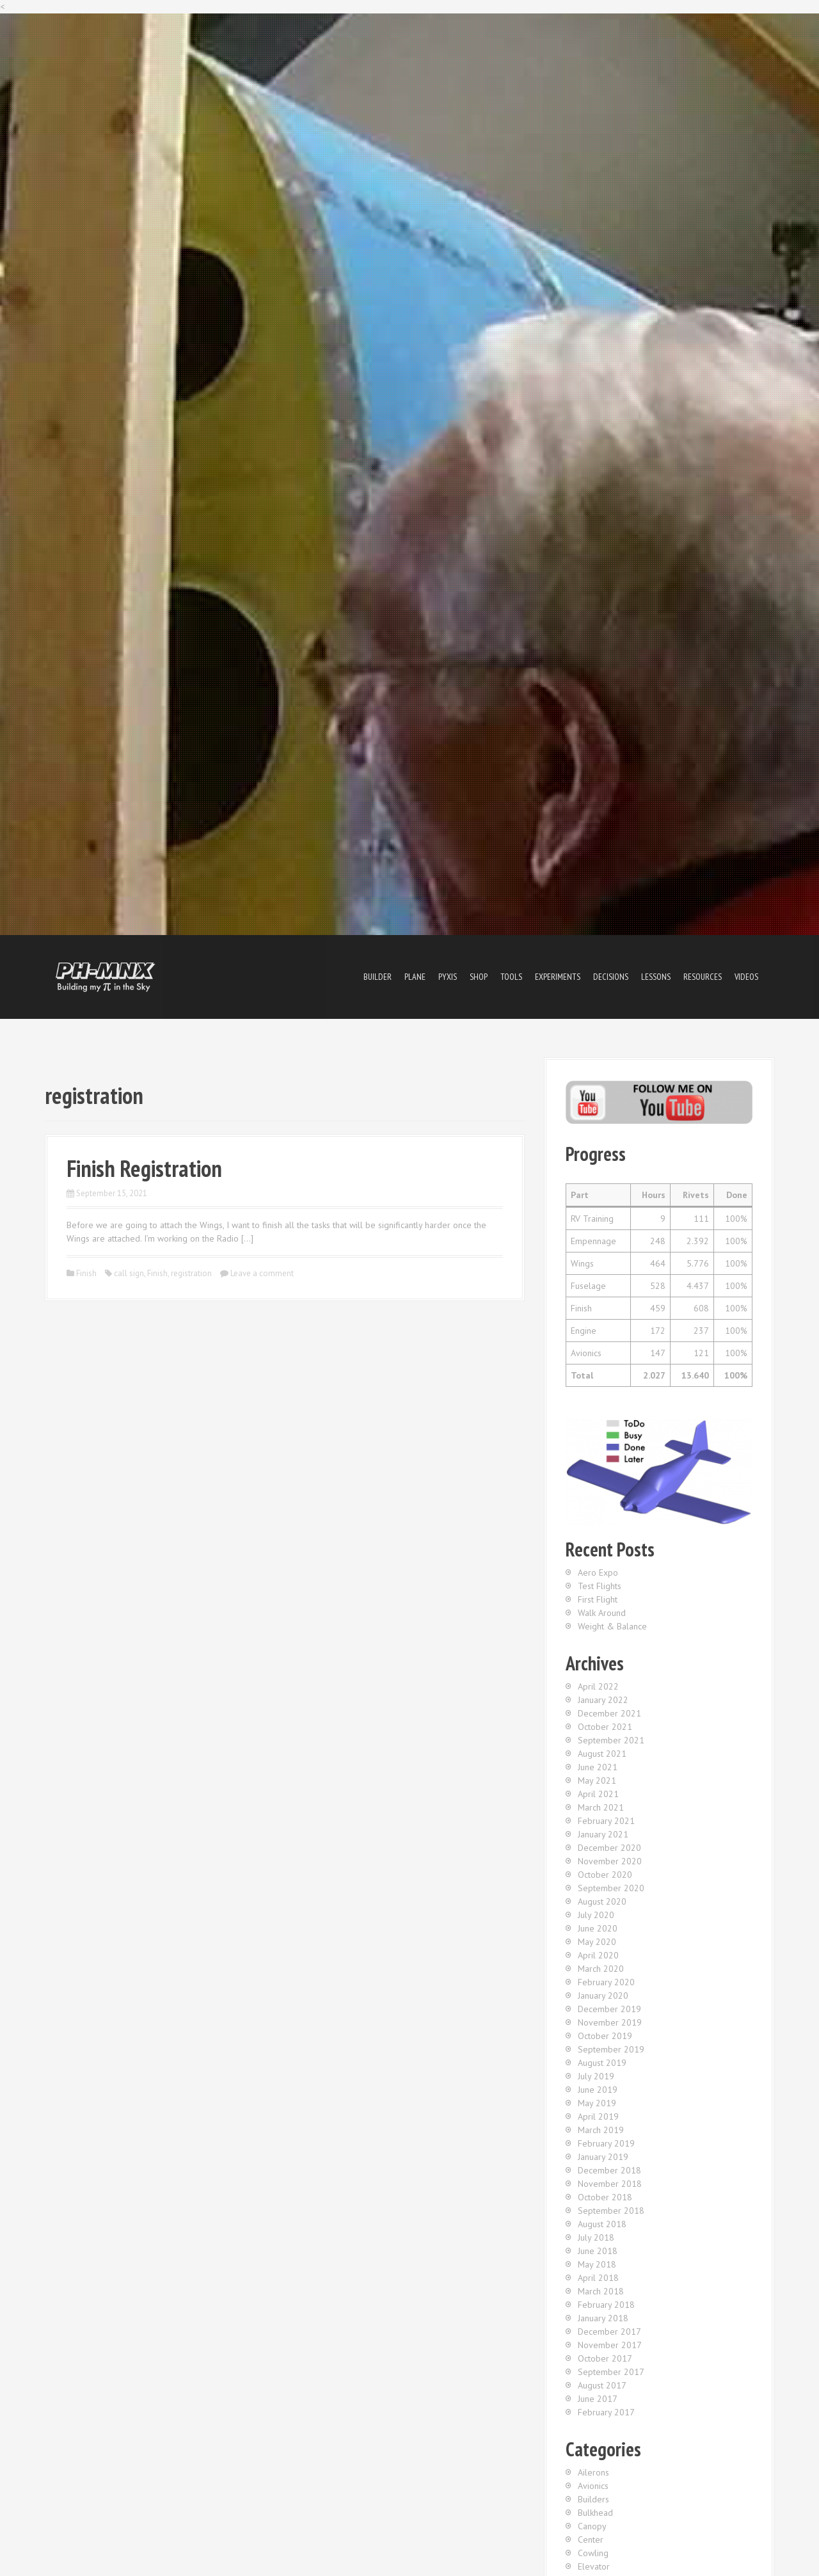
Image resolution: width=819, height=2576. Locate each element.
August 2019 (602, 2062)
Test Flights (599, 1586)
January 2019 (603, 2157)
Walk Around (602, 1613)
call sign (129, 1273)
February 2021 (606, 1821)
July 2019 (596, 2076)
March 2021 (601, 1807)
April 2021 (598, 1794)
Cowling (593, 2553)
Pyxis (447, 976)
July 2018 (596, 2237)
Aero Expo (598, 1572)
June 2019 (597, 2089)
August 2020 (602, 1901)
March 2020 (601, 1968)
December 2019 (609, 2009)
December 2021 (609, 1713)
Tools (511, 976)
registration (191, 1273)
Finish (86, 1273)
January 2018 (603, 2318)
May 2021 (597, 1780)
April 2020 (598, 1955)
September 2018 (611, 2210)
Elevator (594, 2566)
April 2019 (598, 2116)
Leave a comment (262, 1273)
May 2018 (597, 2264)
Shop (479, 976)
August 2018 (602, 2224)
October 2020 (605, 1874)
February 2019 (606, 2143)
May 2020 (597, 1942)
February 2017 (606, 2412)
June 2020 (597, 1928)
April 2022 (598, 1686)
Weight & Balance (612, 1626)
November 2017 (610, 2345)
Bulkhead (595, 2512)
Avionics (593, 2486)
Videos (746, 976)
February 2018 (606, 2304)
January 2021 (603, 1834)
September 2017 (611, 2372)
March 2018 (601, 2291)
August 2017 (602, 2385)
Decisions (610, 976)
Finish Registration (144, 1168)
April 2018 (598, 2278)
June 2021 (597, 1767)
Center (590, 2539)
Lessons (656, 976)
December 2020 (609, 1847)
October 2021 (605, 1726)
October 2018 (605, 2197)
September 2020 (611, 1888)
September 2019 (611, 2049)
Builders (593, 2499)
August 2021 (602, 1753)
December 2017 (609, 2331)
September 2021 (611, 1740)
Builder (377, 976)
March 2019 (601, 2130)
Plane (414, 976)
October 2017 (605, 2358)
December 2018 (609, 2170)
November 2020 (610, 1861)
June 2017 (597, 2398)
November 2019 (610, 2022)
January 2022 (603, 1700)
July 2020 (596, 1915)
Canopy (592, 2526)
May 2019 (597, 2103)
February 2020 (606, 1982)
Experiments (557, 976)
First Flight (597, 1599)
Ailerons (593, 2472)
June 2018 (597, 2251)
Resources (702, 976)
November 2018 (610, 2183)
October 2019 (605, 2036)
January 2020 (603, 1995)
